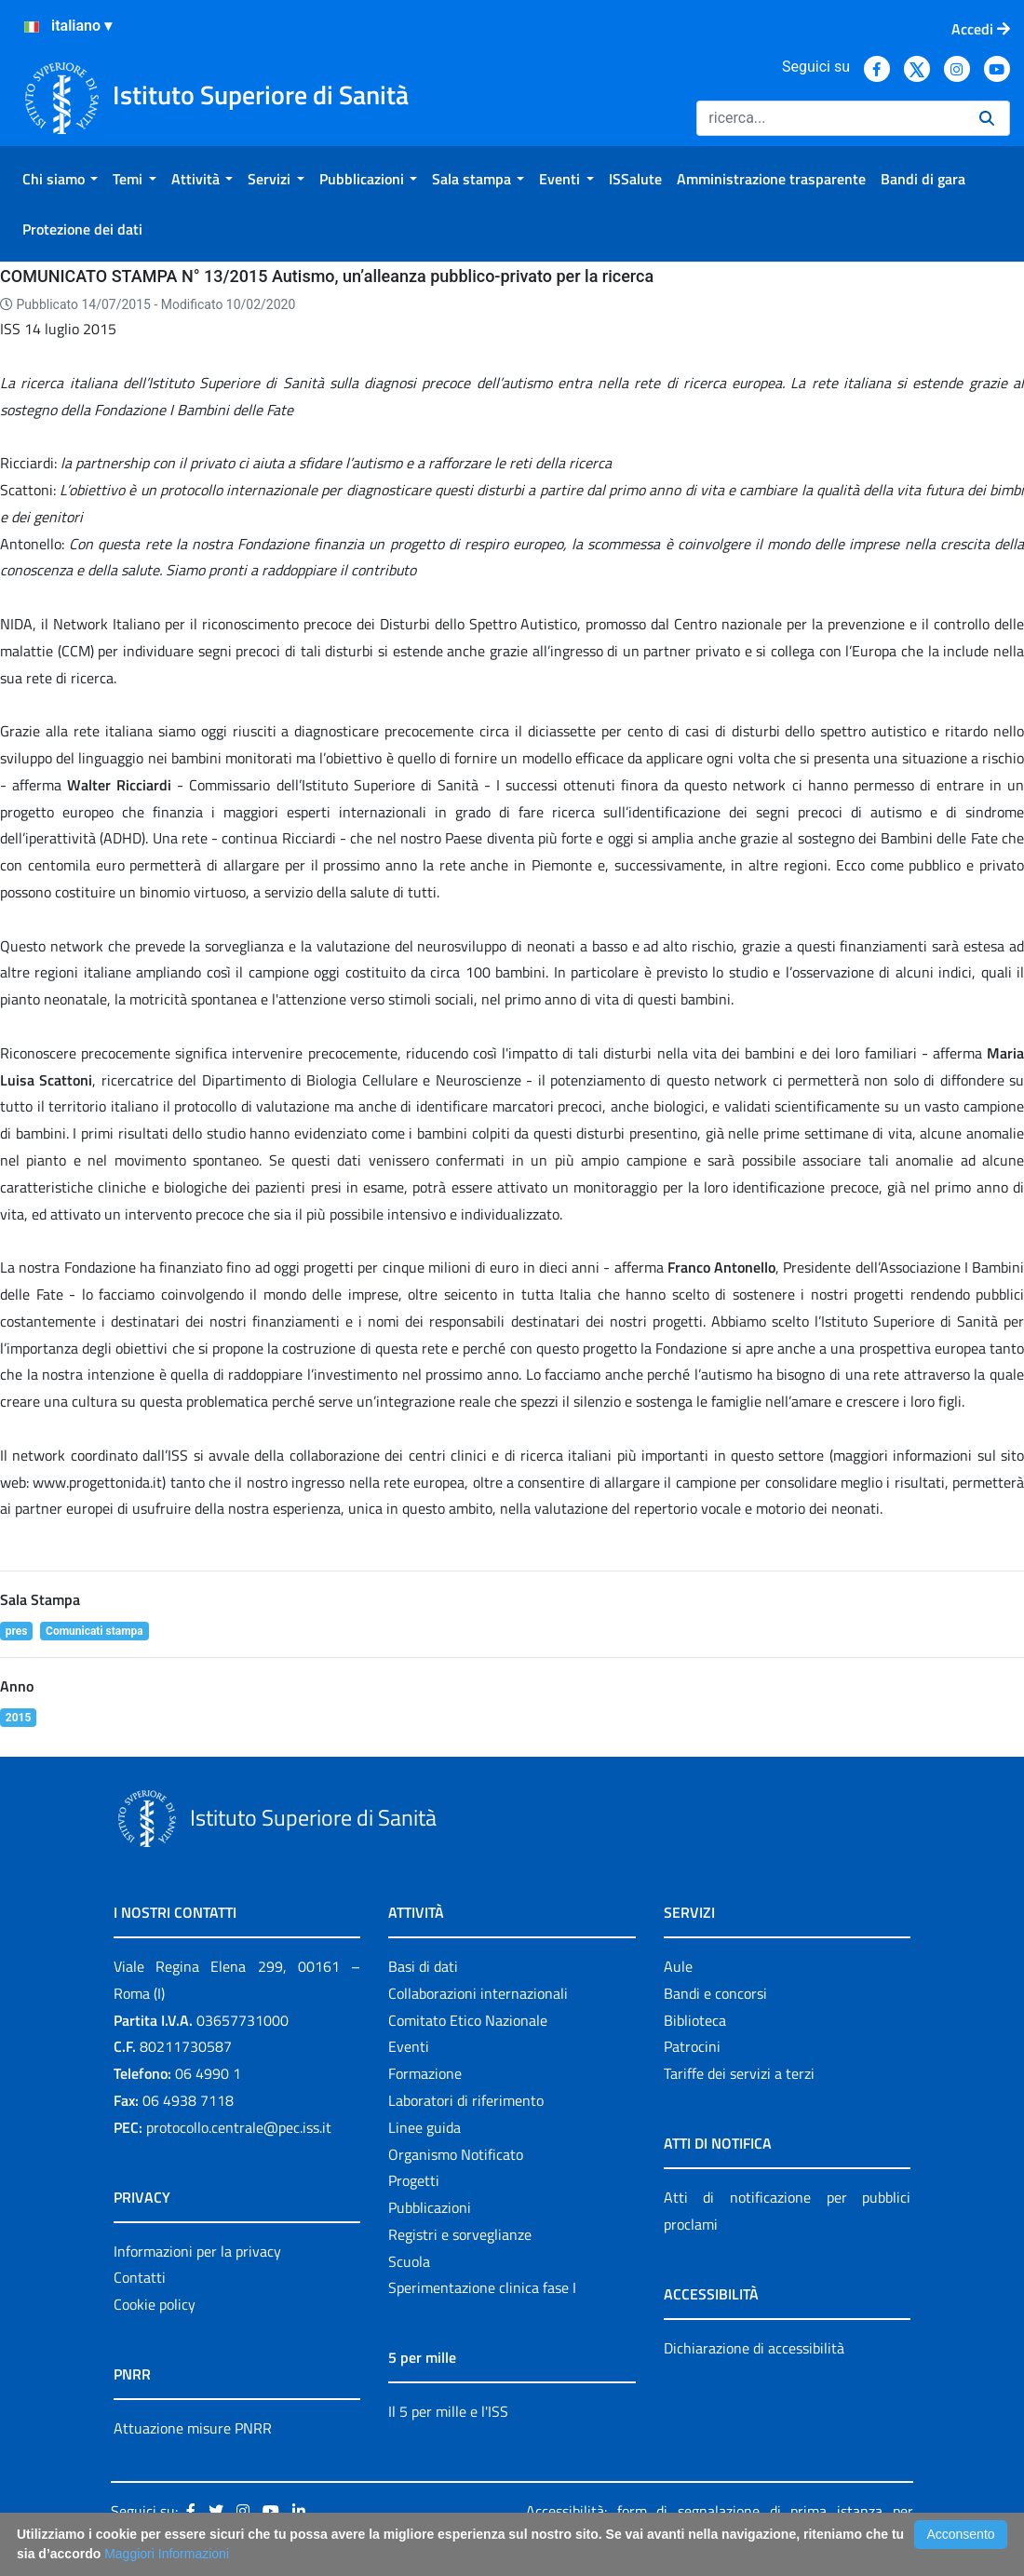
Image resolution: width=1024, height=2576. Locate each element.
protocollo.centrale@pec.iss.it (238, 2127)
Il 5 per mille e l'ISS (448, 2411)
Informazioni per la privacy (197, 2251)
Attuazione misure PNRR (193, 2428)
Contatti (140, 2277)
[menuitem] (60, 178)
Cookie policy (154, 2304)
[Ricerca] (830, 118)
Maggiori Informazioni (166, 2553)
